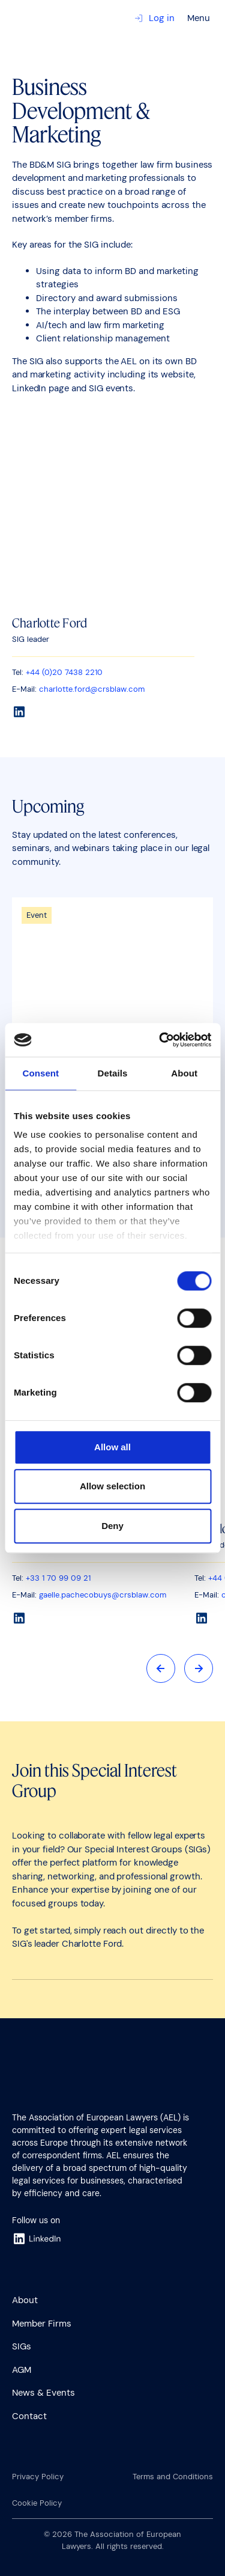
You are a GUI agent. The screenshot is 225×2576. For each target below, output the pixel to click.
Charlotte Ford (49, 622)
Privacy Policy (38, 2476)
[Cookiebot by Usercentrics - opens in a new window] (160, 1040)
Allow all (112, 1447)
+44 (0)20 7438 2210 (64, 672)
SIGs (21, 2346)
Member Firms (41, 2324)
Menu (198, 18)
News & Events (43, 2393)
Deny (112, 1526)
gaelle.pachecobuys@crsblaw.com (102, 1595)
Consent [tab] (40, 1073)
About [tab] (184, 1073)
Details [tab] (113, 1073)
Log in (154, 18)
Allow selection (112, 1486)
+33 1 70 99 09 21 (58, 1578)
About (25, 2300)
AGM (21, 2370)
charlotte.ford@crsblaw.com (92, 689)
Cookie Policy (37, 2503)
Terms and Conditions (173, 2476)
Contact (29, 2416)
